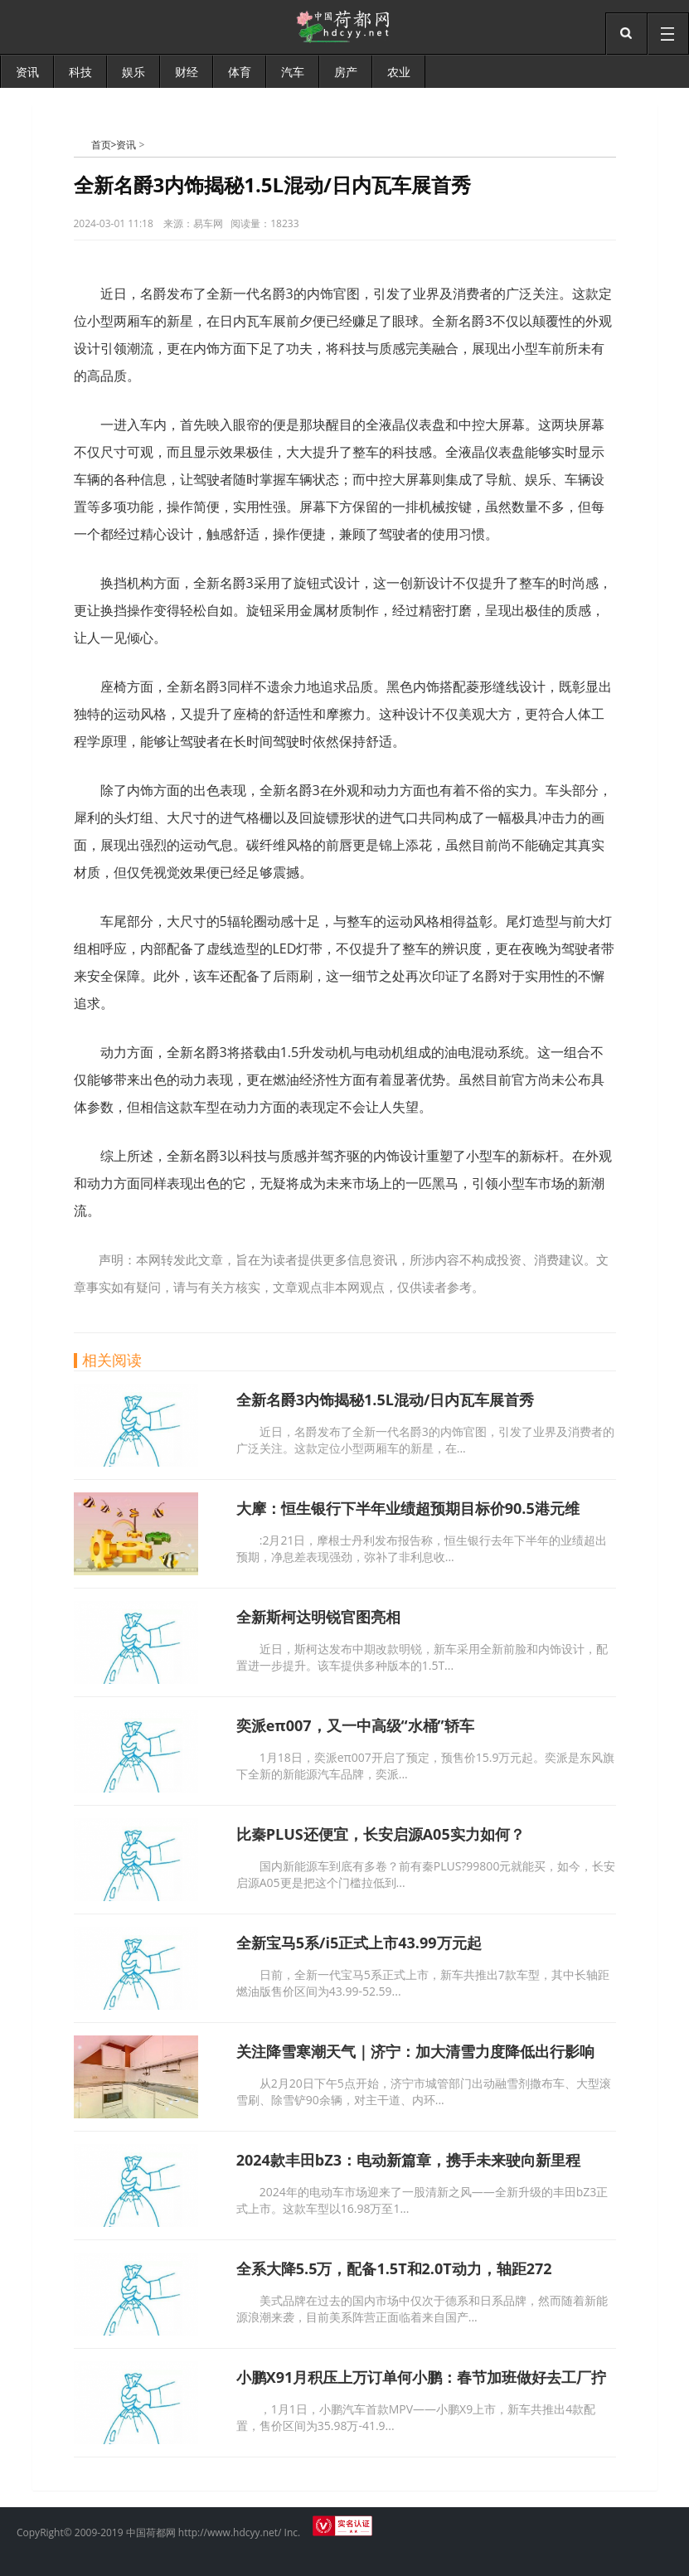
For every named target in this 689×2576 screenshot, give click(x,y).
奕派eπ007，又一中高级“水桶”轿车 (355, 1725)
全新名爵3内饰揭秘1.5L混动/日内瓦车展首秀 (385, 1399)
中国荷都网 (82, 144)
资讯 (126, 145)
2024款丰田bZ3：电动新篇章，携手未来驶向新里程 (408, 2160)
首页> (104, 145)
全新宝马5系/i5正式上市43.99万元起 (359, 1943)
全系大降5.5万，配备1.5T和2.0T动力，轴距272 (394, 2268)
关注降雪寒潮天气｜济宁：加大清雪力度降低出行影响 (415, 2051)
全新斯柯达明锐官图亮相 (318, 1617)
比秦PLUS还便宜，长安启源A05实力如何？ (380, 1834)
